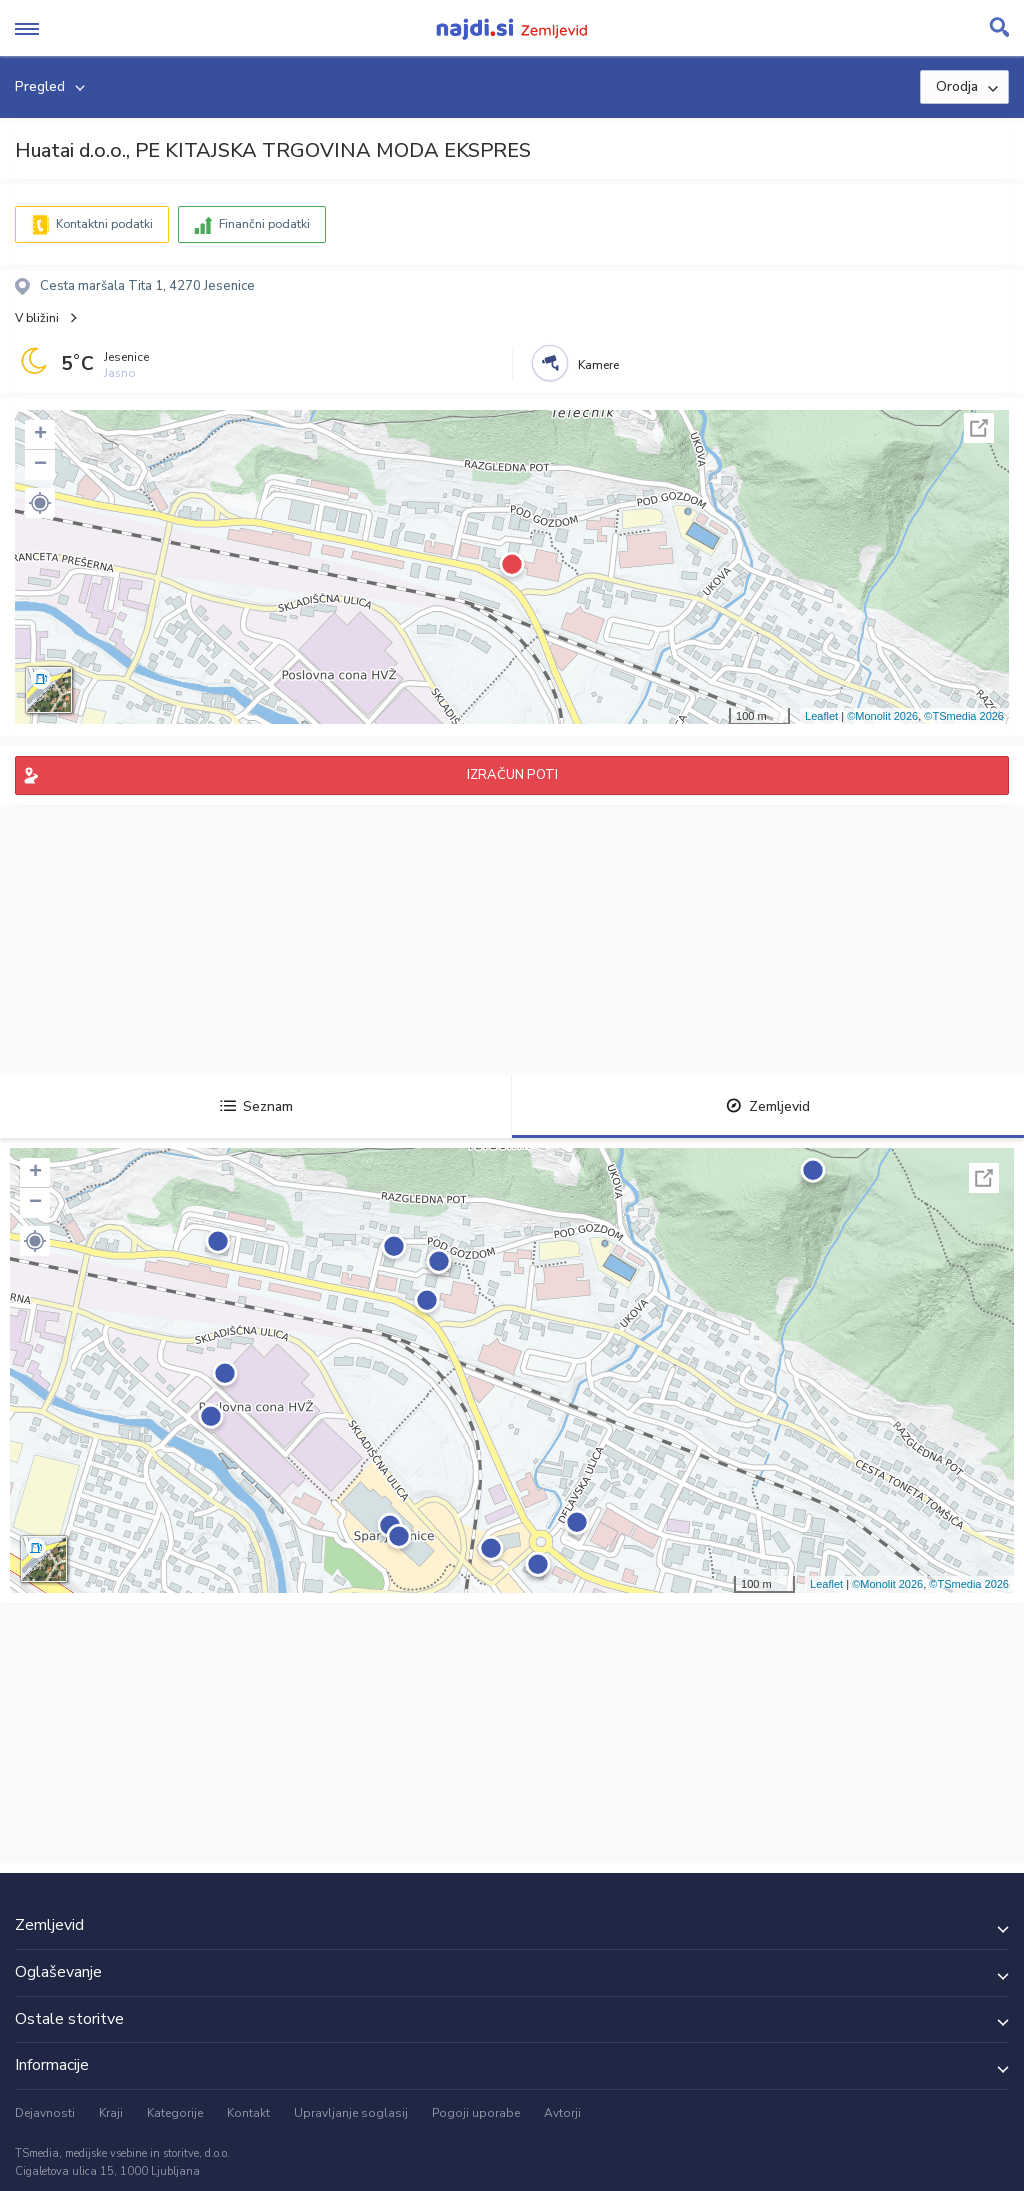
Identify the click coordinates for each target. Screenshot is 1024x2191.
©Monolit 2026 (882, 716)
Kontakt (248, 2113)
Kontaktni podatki (104, 224)
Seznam (256, 1106)
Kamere (598, 365)
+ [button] (40, 435)
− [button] (40, 465)
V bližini (37, 318)
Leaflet (821, 716)
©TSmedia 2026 (964, 716)
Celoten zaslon (979, 428)
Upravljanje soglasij (351, 2113)
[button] (40, 503)
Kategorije (175, 2113)
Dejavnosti (45, 2113)
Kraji (111, 2113)
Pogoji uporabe (476, 2113)
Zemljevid (768, 1106)
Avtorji (562, 2113)
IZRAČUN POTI (512, 775)
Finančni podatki (264, 224)
